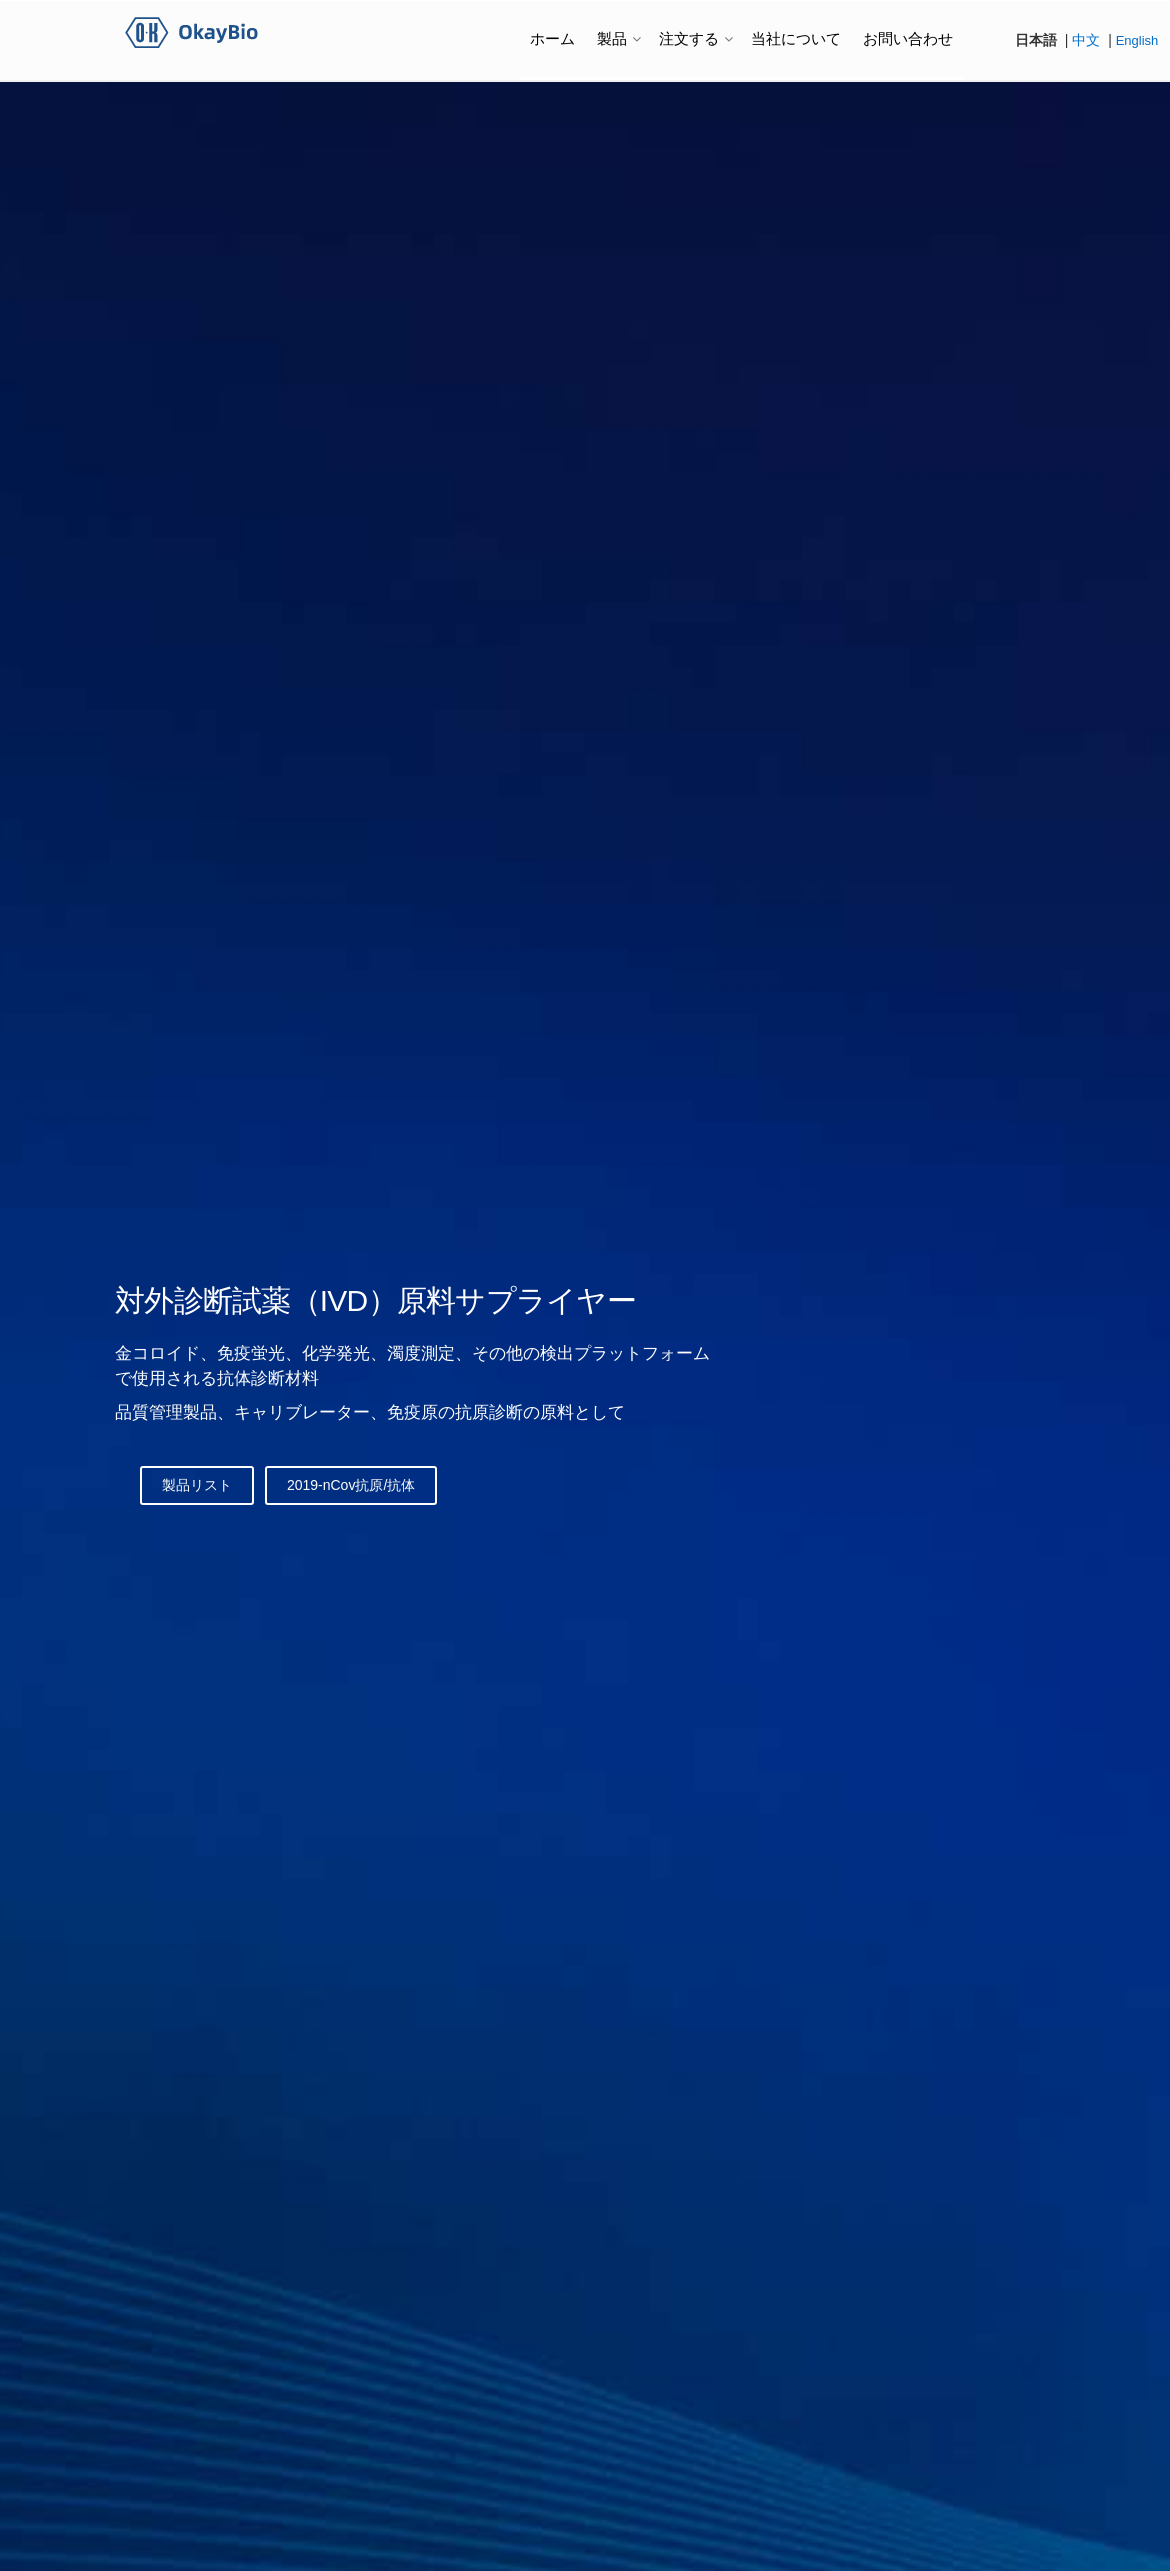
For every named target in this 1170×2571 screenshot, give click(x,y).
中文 (1086, 40)
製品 (612, 38)
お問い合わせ (908, 38)
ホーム (552, 38)
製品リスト (197, 1485)
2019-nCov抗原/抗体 (351, 1485)
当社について (796, 38)
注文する (689, 38)
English (1137, 40)
